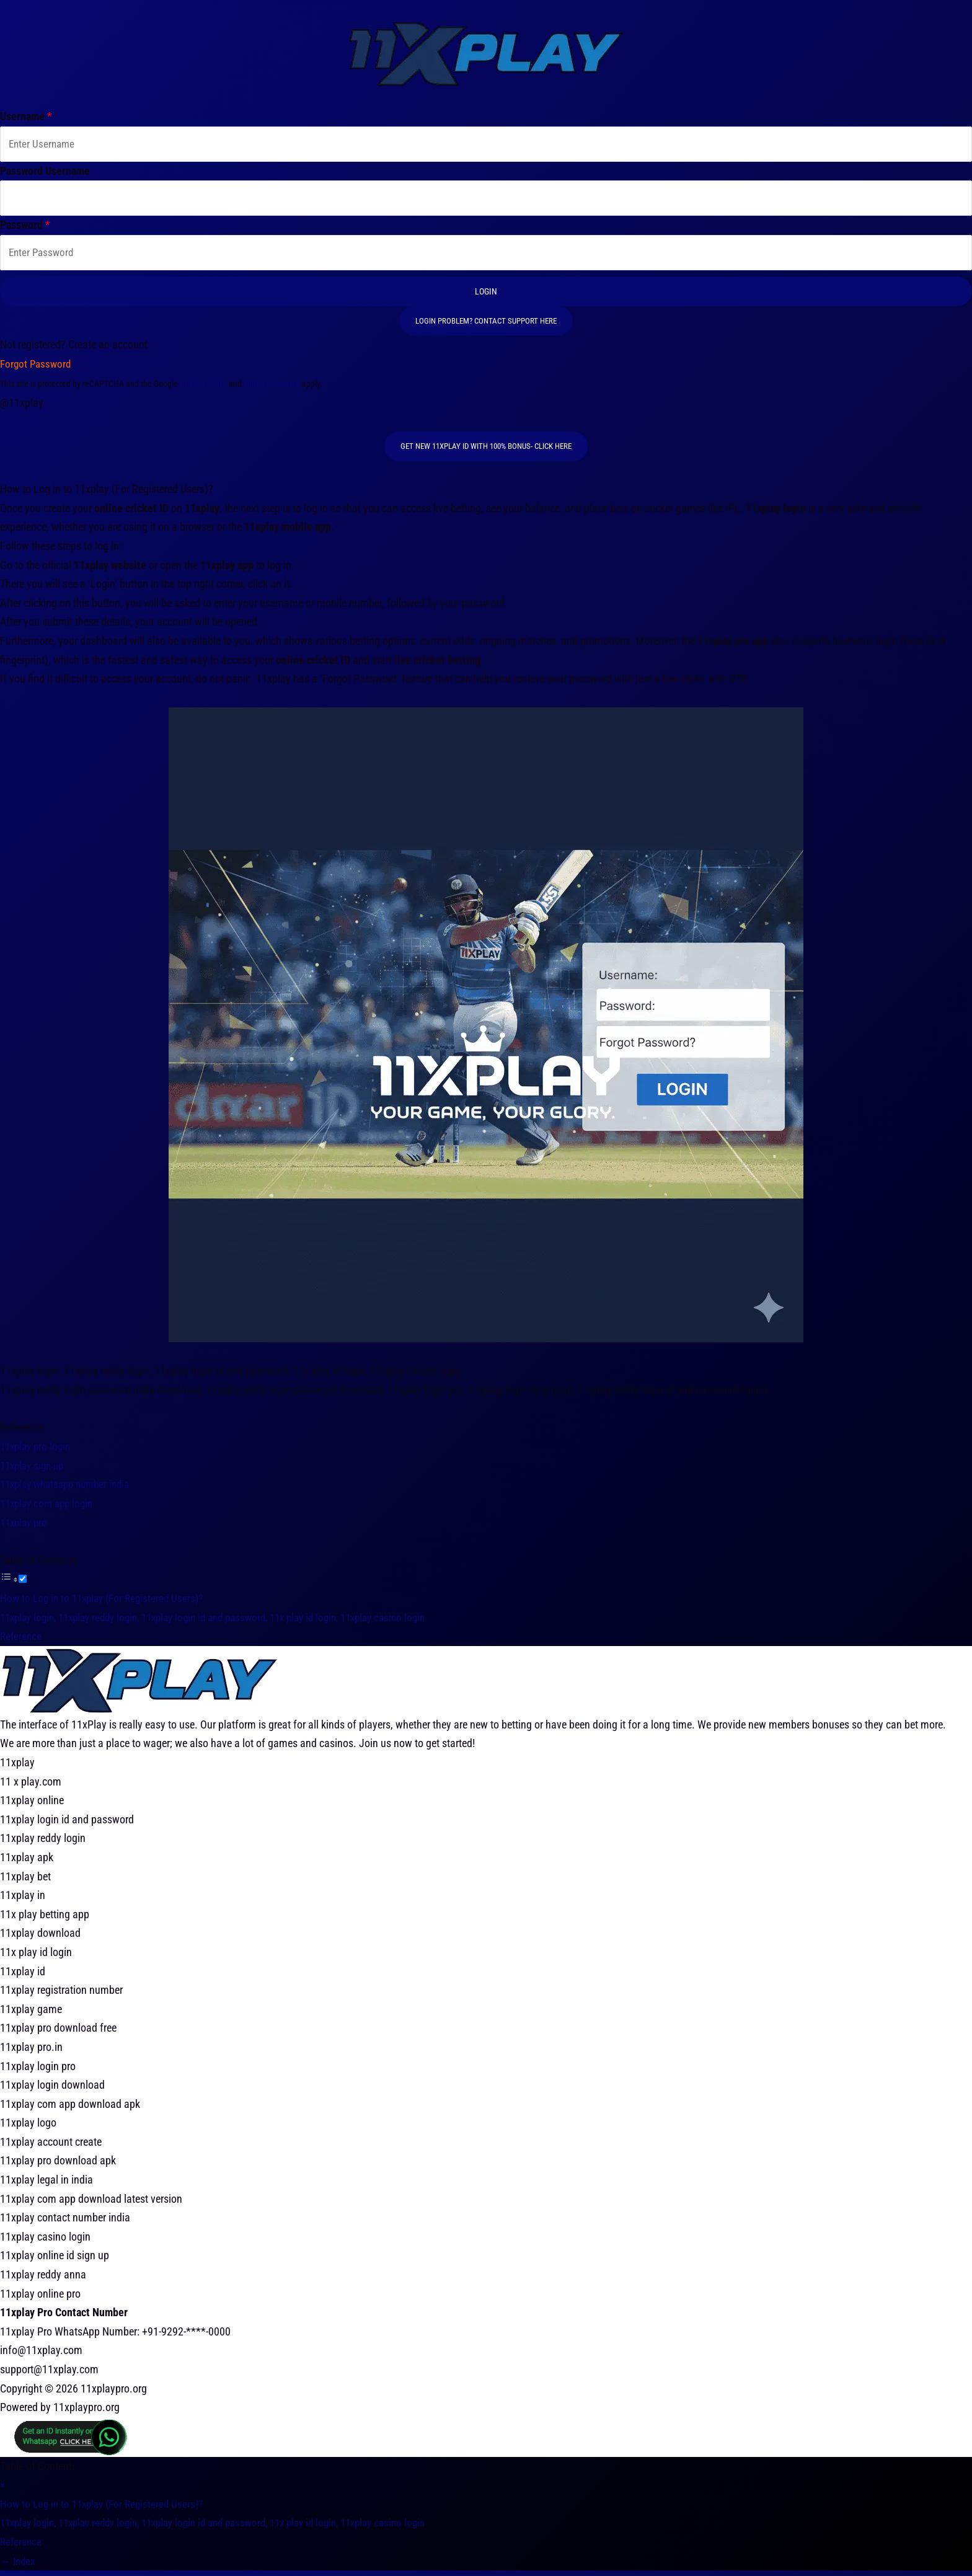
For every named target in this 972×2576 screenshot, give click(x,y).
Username (26, 116)
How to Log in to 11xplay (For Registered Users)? (106, 1603)
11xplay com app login (50, 1508)
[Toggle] (23, 1585)
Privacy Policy (203, 389)
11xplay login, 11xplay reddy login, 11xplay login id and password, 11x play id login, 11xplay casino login (230, 1622)
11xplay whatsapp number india (70, 1490)
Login (486, 296)
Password (25, 228)
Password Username (45, 172)
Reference (21, 1641)
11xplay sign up (34, 1470)
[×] (2, 2490)
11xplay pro (25, 1527)
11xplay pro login (38, 1451)
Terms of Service (272, 389)
